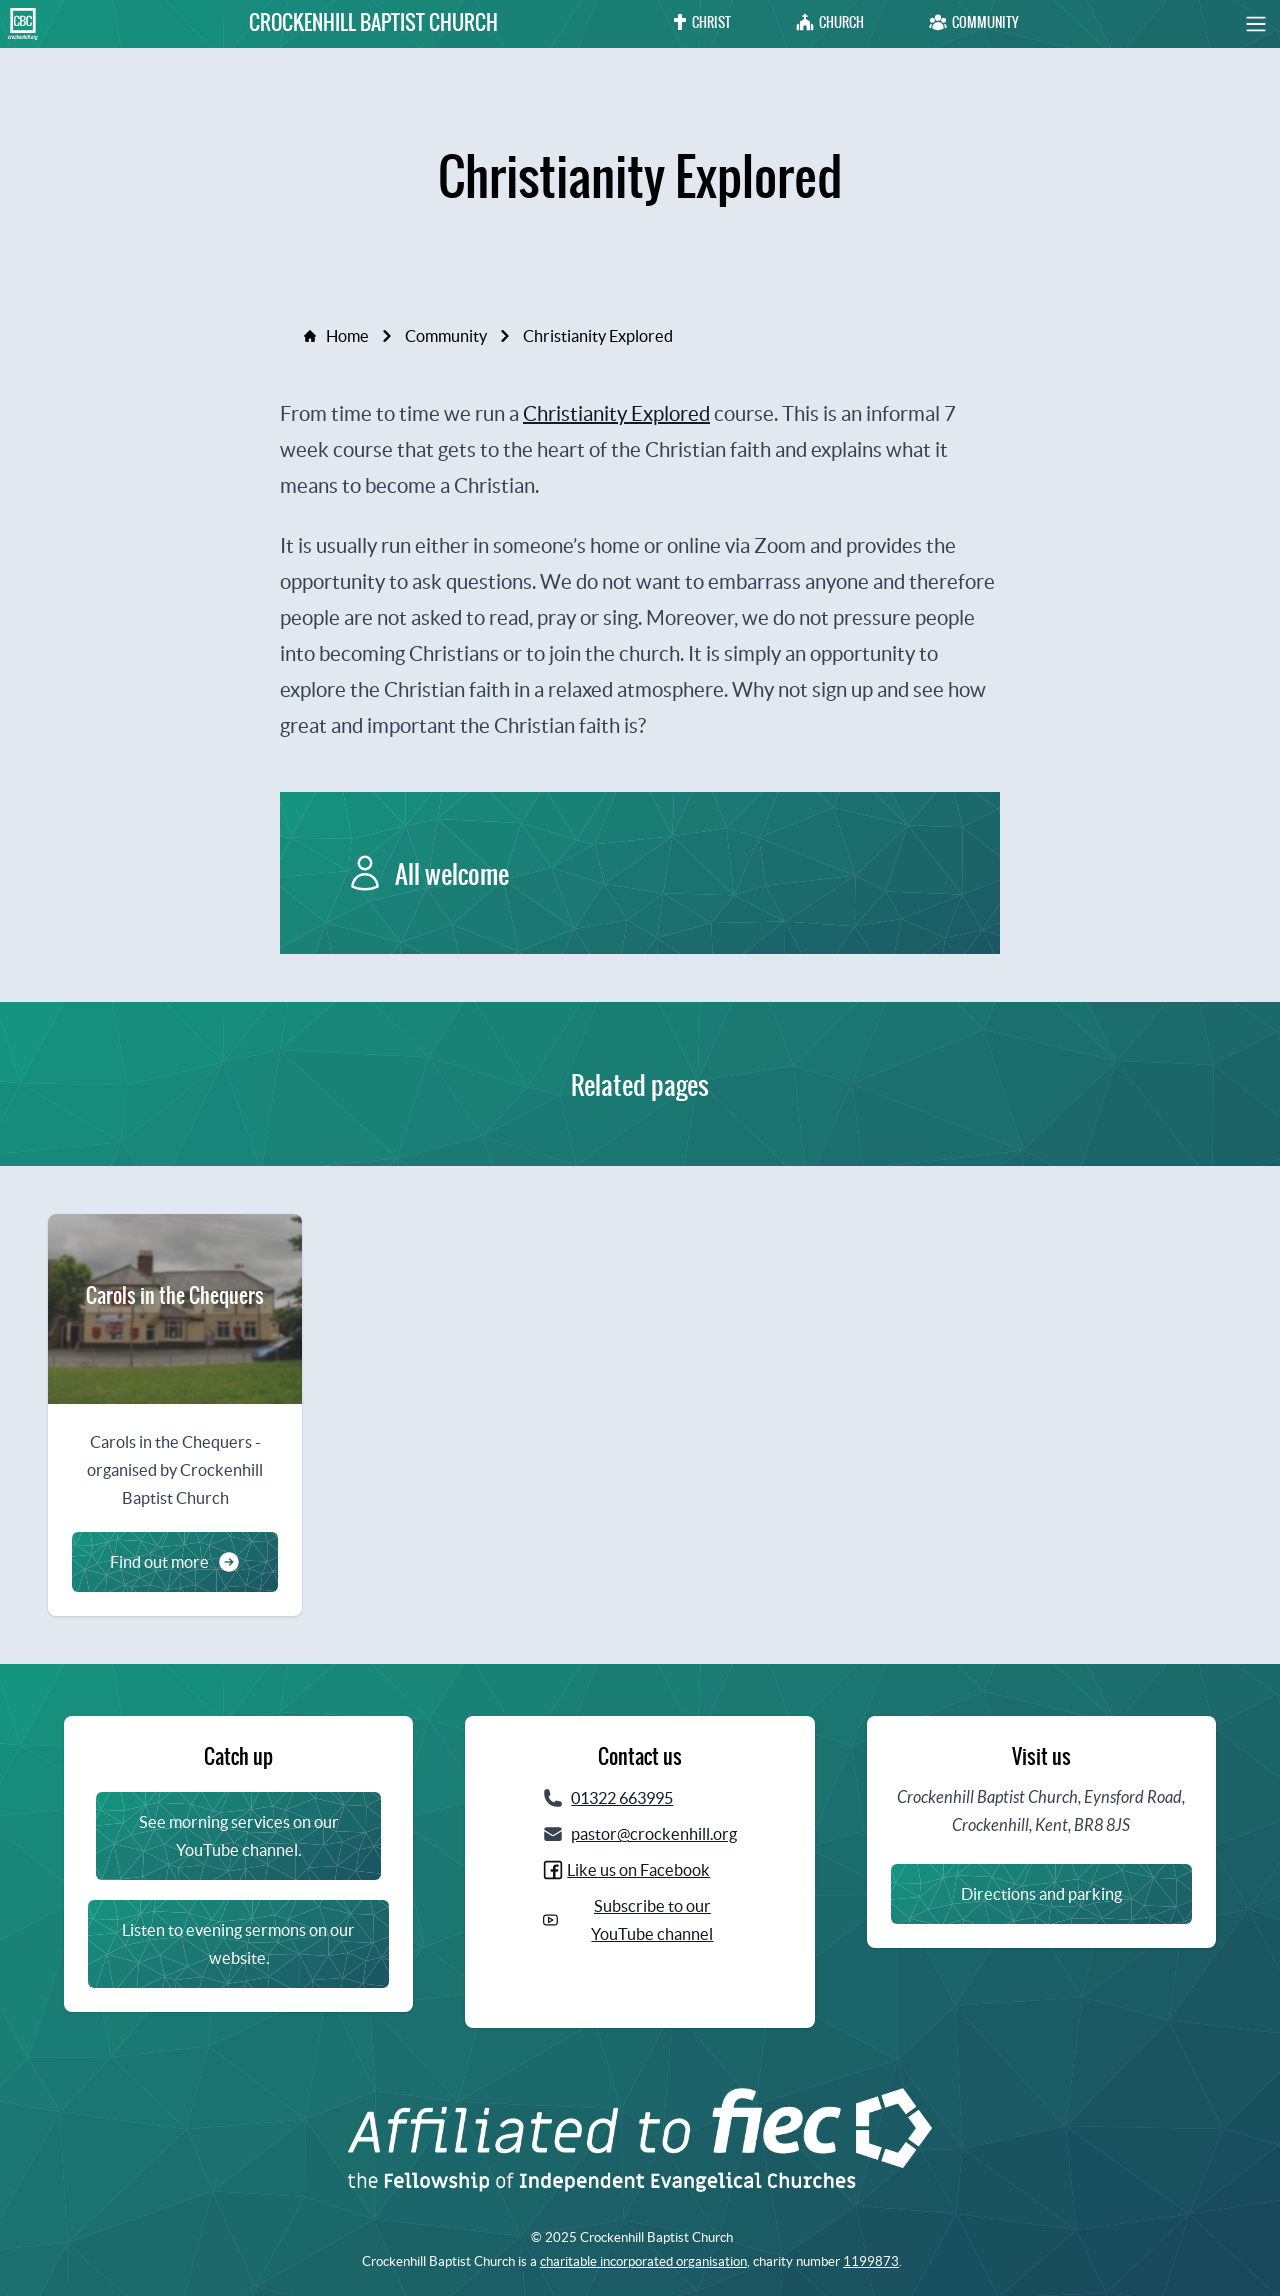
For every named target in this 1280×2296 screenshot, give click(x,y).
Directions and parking (1041, 1894)
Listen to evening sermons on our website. (238, 1944)
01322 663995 (622, 1798)
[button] (1234, 24)
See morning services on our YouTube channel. (239, 1836)
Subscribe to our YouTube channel (652, 1920)
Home (336, 336)
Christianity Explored (616, 413)
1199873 (871, 2261)
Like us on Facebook (638, 1870)
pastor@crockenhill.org (654, 1834)
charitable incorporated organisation (643, 2261)
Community (446, 336)
